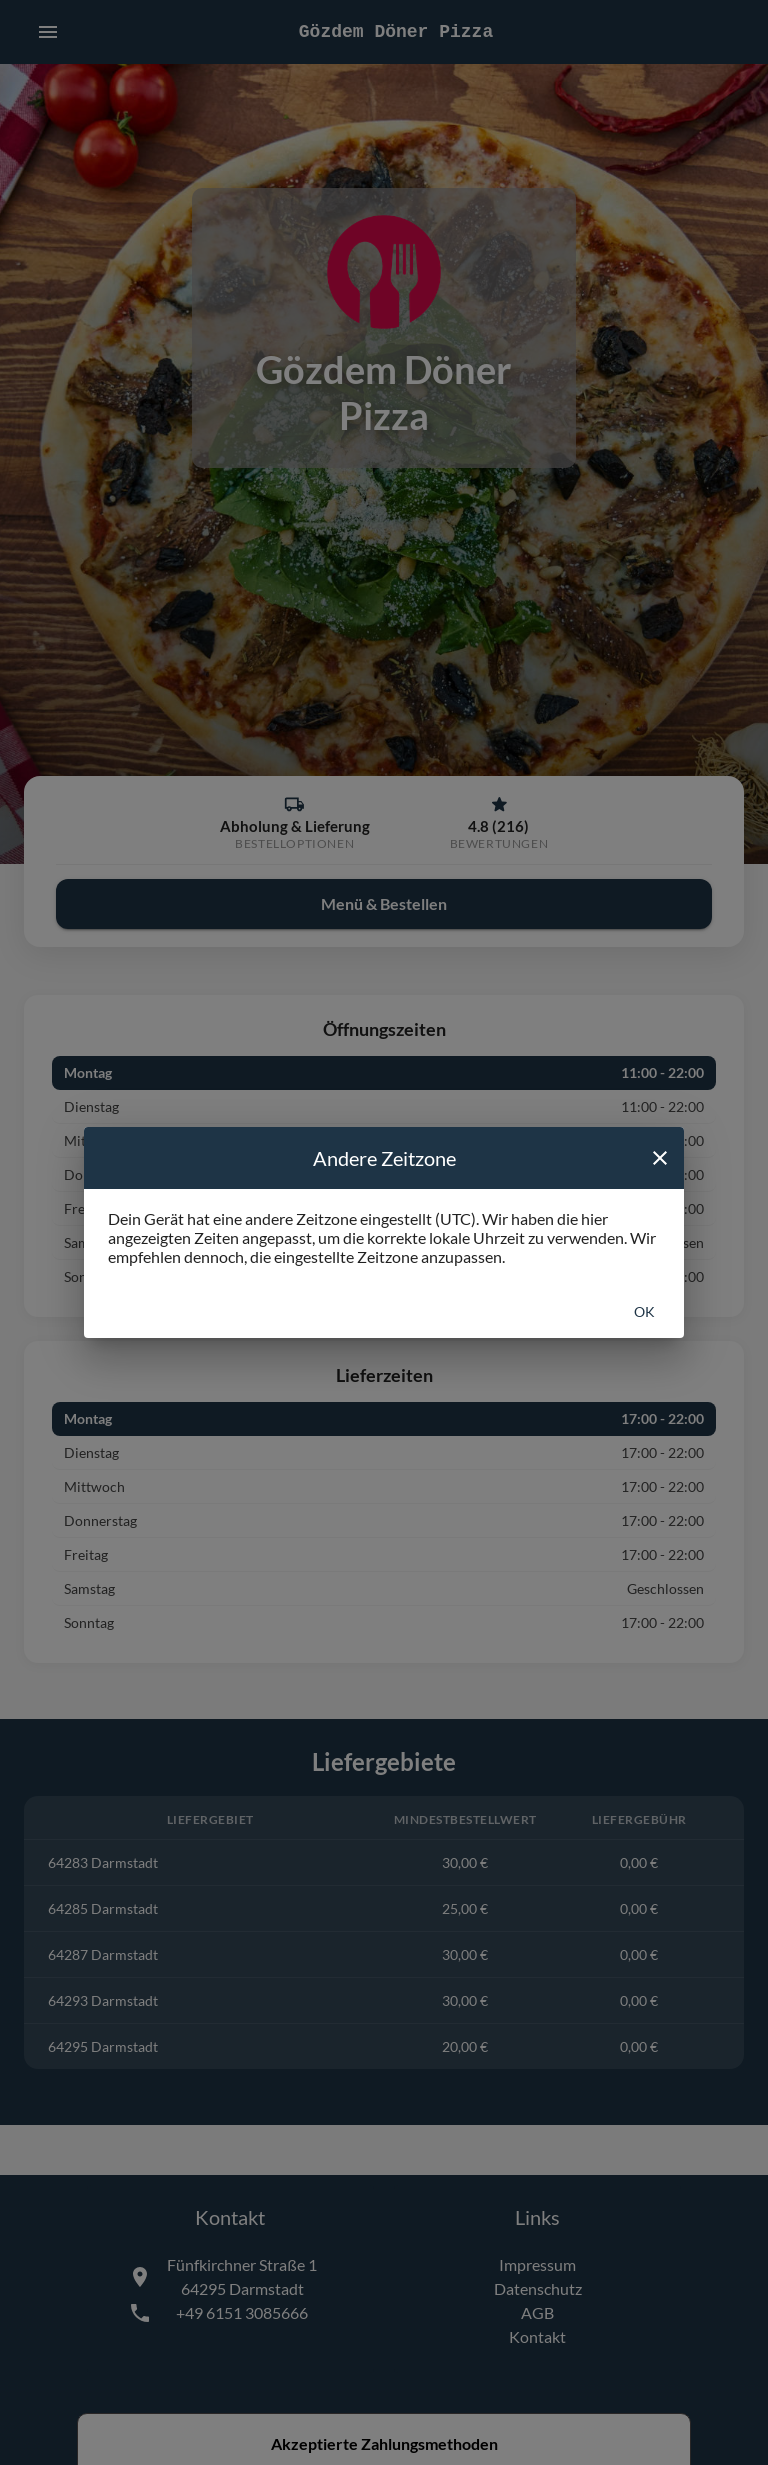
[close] (660, 1158)
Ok (644, 1311)
